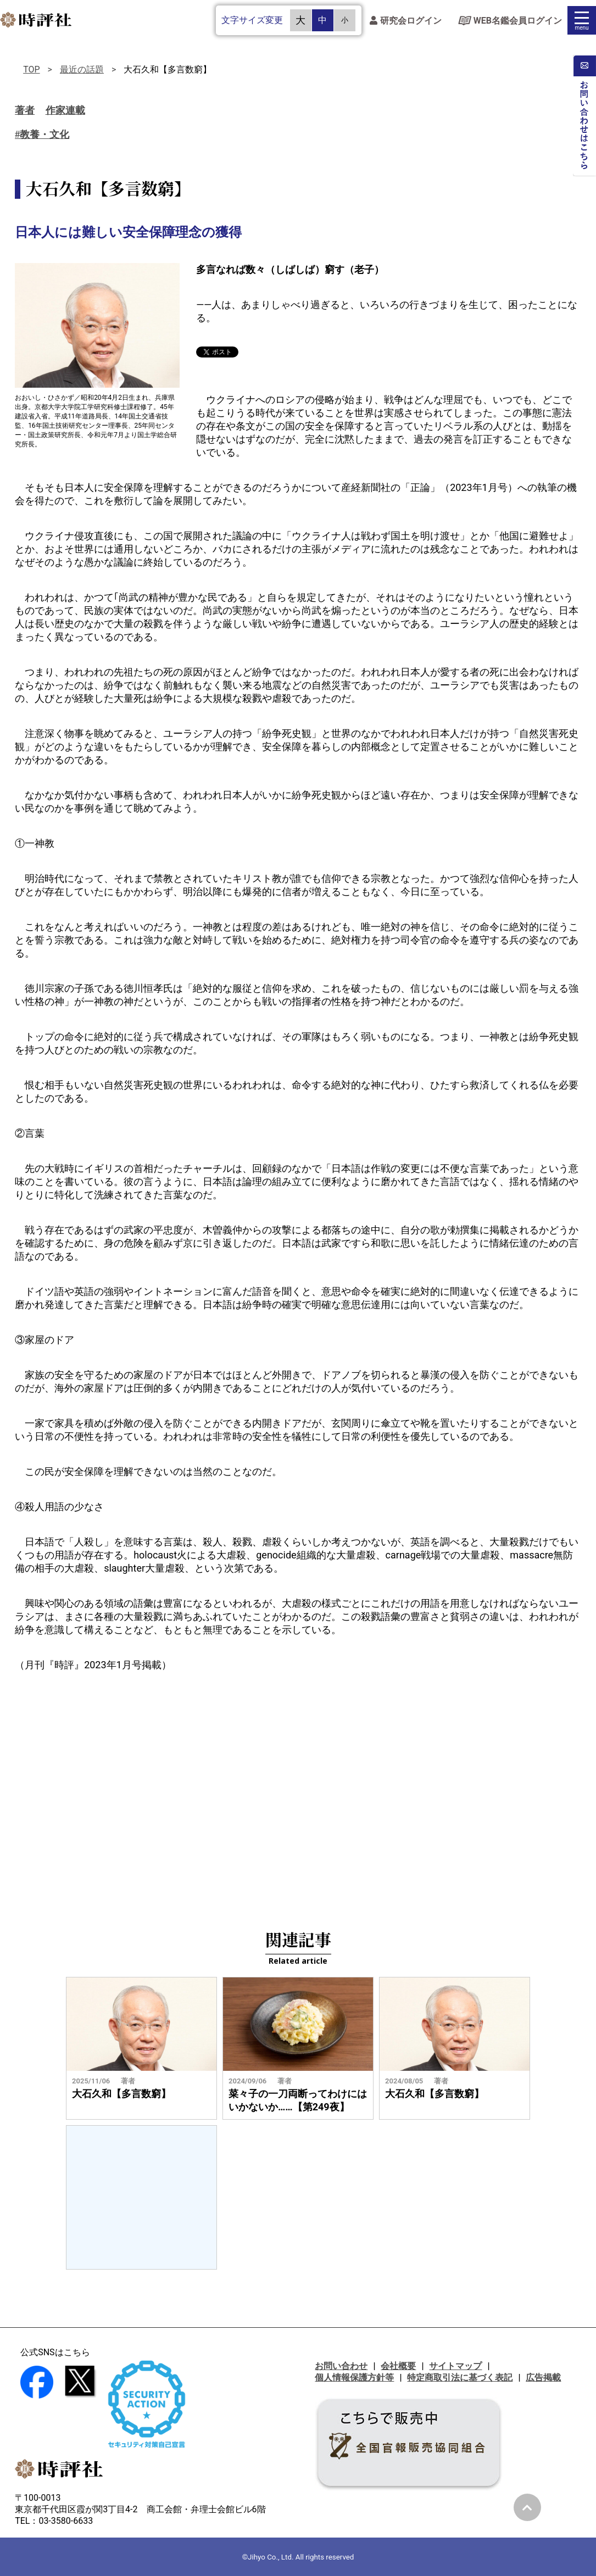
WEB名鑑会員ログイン (510, 20)
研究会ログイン (406, 20)
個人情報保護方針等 (354, 2377)
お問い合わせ (341, 2366)
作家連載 (65, 110)
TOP (31, 69)
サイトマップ (455, 2366)
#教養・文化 (42, 134)
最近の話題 (82, 69)
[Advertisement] (298, 1770)
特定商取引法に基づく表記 (460, 2377)
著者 (25, 110)
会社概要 (398, 2366)
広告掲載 (543, 2377)
